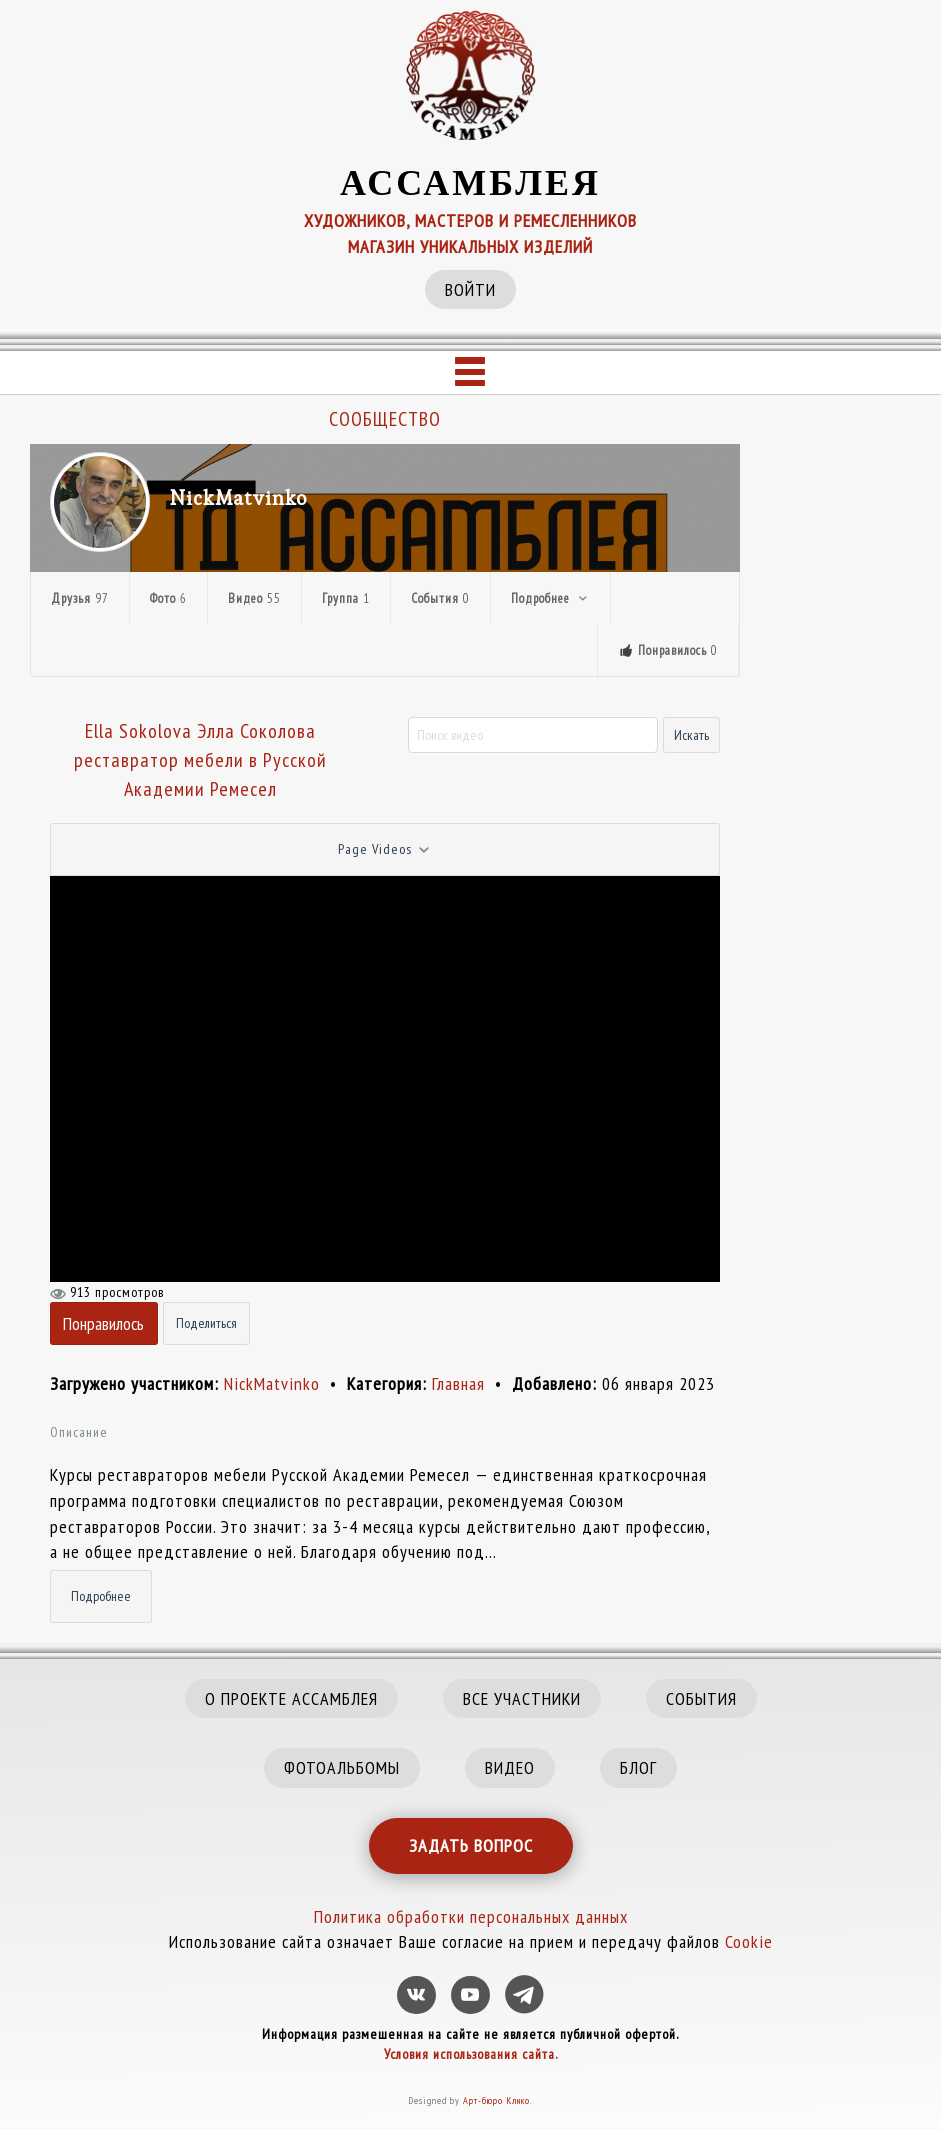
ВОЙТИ (470, 289)
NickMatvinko (239, 498)
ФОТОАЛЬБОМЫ (342, 1767)
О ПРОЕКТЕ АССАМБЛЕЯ (291, 1698)
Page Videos (385, 849)
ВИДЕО (510, 1767)
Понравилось (103, 1323)
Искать (691, 735)
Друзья (80, 598)
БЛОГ (638, 1767)
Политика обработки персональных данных (471, 1916)
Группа (346, 598)
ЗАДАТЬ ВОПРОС (471, 1845)
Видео (254, 598)
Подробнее (550, 598)
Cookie (749, 1941)
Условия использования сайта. (471, 2054)
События (440, 598)
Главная (461, 1383)
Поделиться (206, 1323)
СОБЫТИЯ (701, 1698)
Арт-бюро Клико (496, 2100)
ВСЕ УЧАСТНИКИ (522, 1698)
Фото (168, 598)
